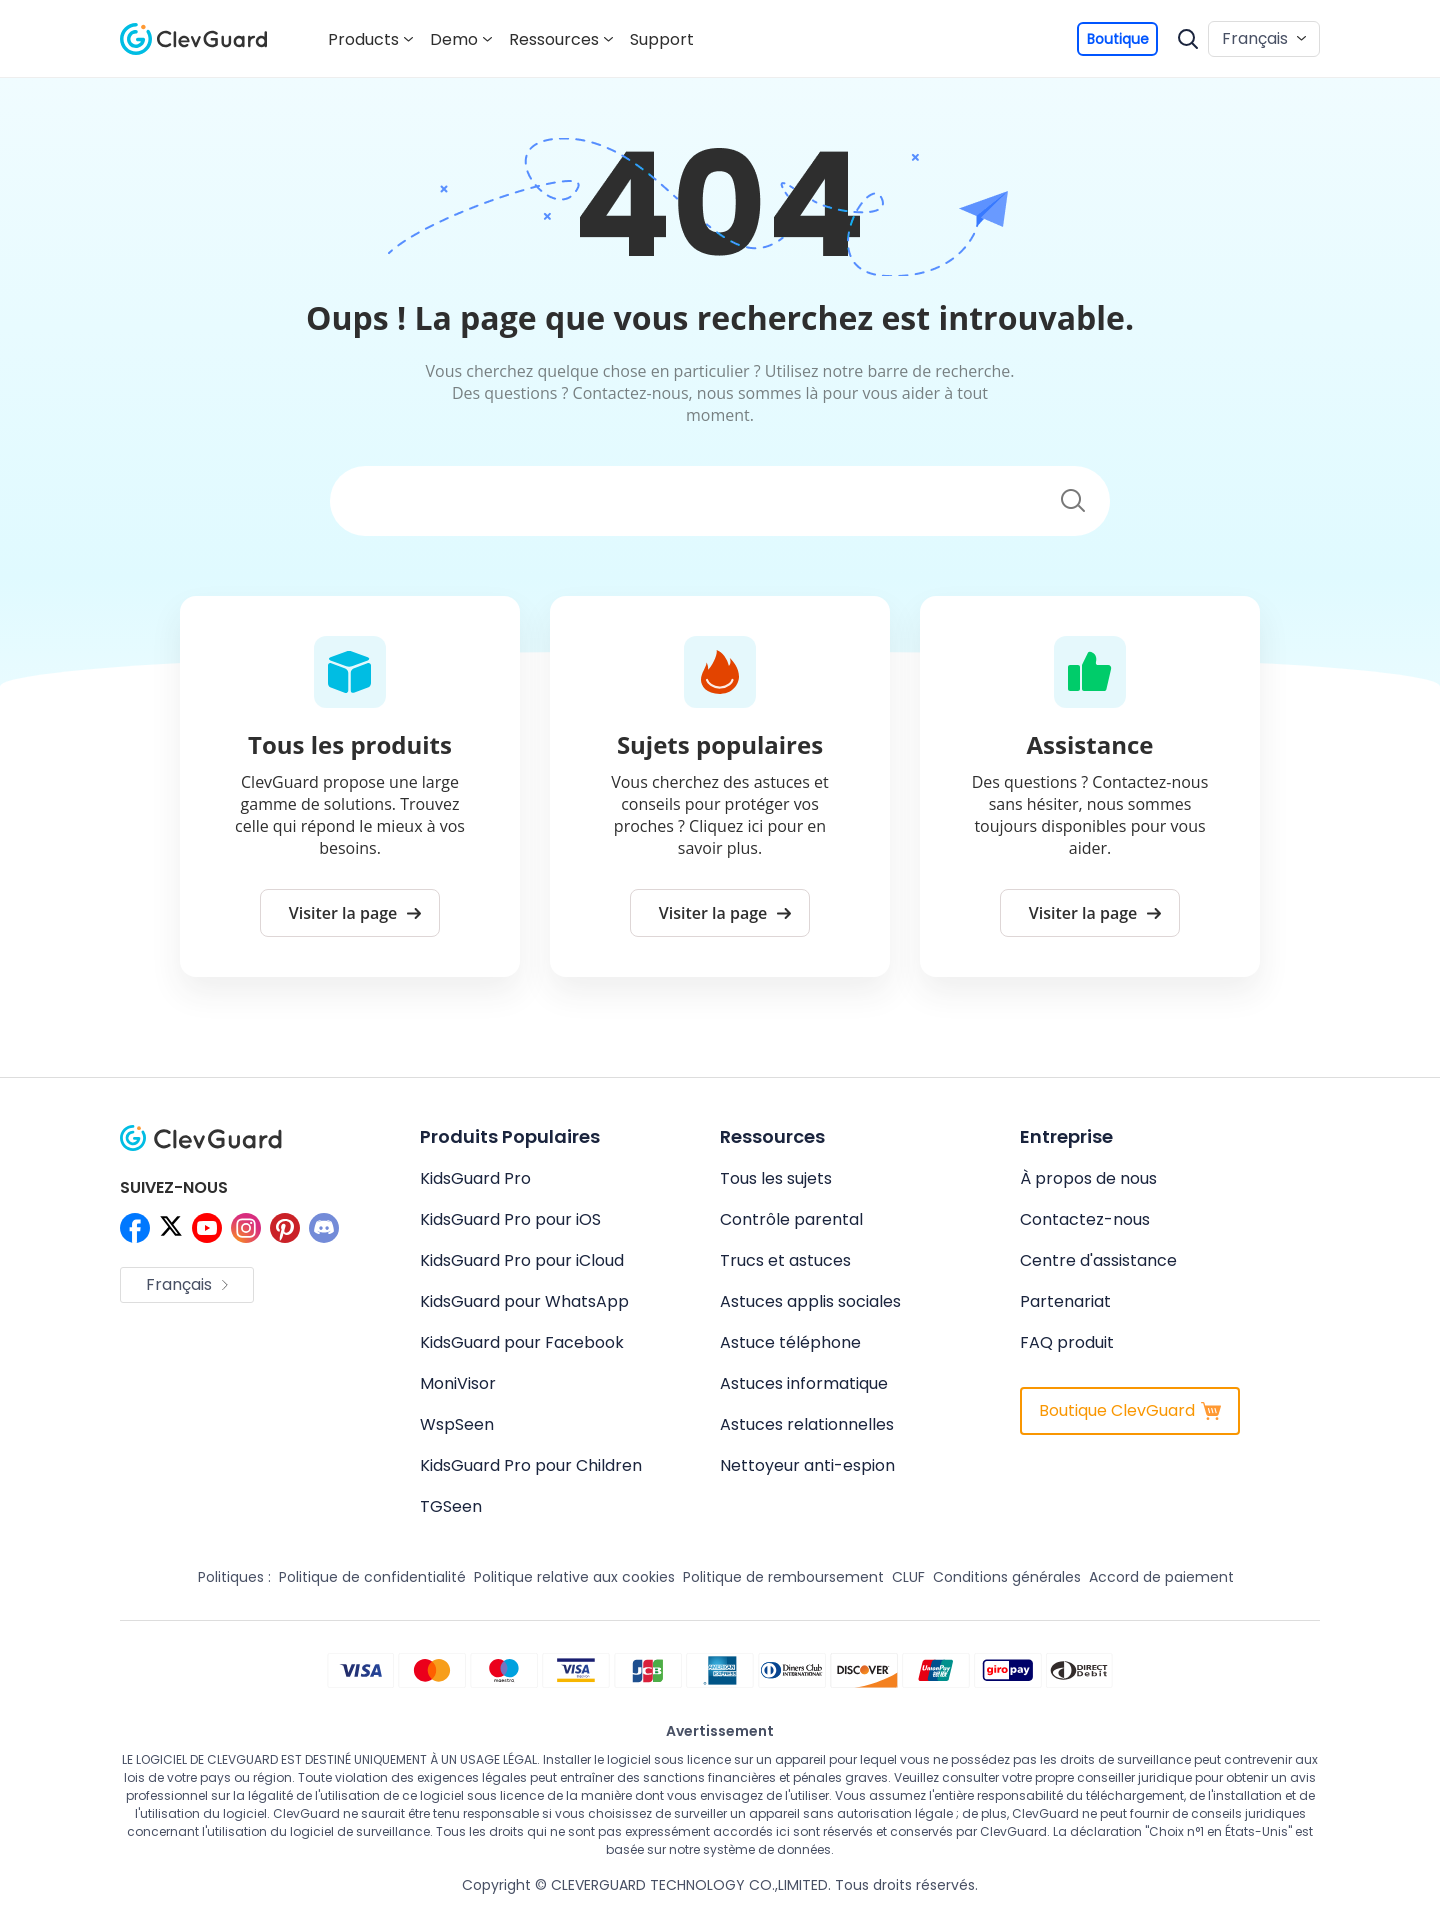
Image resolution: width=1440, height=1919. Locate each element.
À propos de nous (1088, 1178)
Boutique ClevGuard (1130, 1410)
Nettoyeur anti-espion (807, 1465)
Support (662, 39)
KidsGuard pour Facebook (522, 1342)
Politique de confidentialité (372, 1577)
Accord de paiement (1161, 1577)
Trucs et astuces (785, 1260)
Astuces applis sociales (810, 1301)
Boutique (1118, 39)
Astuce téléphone (790, 1342)
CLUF (908, 1577)
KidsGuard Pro (475, 1178)
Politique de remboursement (783, 1577)
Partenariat (1065, 1301)
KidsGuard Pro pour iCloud (522, 1260)
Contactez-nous (1085, 1219)
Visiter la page (355, 913)
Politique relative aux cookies (574, 1577)
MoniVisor (458, 1383)
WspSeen (457, 1424)
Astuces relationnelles (807, 1424)
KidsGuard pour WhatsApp (524, 1301)
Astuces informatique (804, 1383)
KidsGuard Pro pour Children (531, 1465)
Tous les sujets (776, 1178)
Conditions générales (1007, 1577)
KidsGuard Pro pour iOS (510, 1219)
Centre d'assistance (1098, 1260)
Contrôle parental (791, 1219)
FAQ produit (1067, 1342)
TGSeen (451, 1506)
